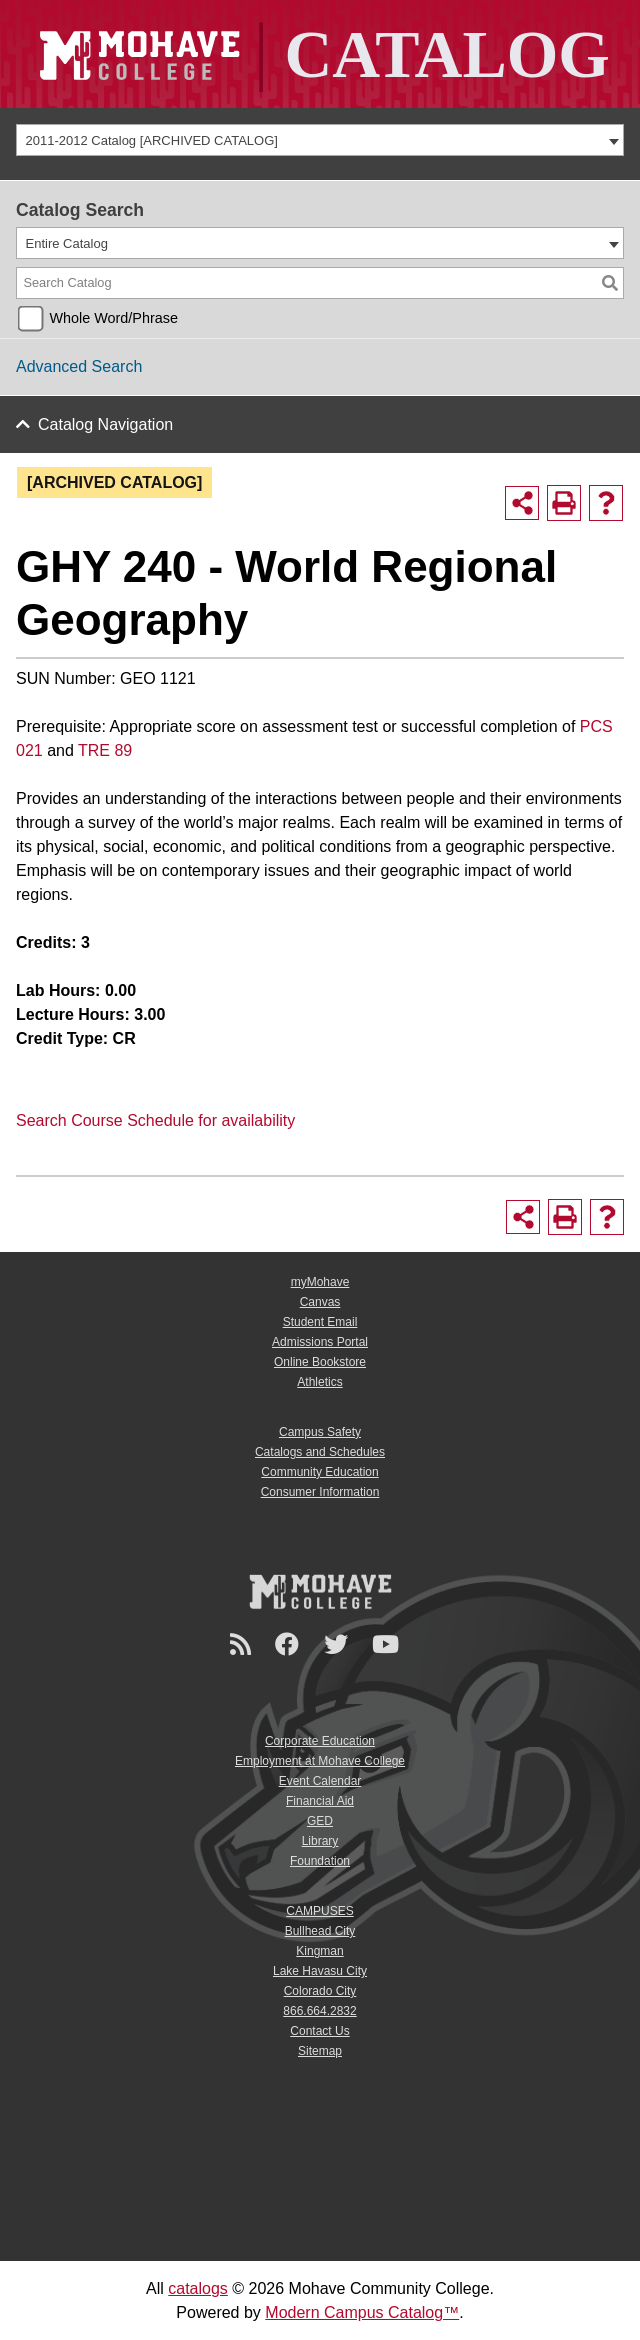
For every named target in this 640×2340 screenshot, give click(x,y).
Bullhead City (320, 1931)
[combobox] (320, 140)
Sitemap (320, 2051)
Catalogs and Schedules (320, 1452)
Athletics (319, 1382)
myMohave (320, 1282)
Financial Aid (320, 1801)
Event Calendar (320, 1781)
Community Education (319, 1472)
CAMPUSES (319, 1911)
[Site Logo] (320, 54)
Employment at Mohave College (320, 1761)
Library (320, 1841)
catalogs (198, 2288)
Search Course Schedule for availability (155, 1120)
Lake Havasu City (320, 1971)
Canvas (320, 1302)
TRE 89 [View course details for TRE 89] (105, 750)
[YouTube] (388, 1644)
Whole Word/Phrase (113, 318)
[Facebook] (290, 1644)
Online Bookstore (320, 1362)
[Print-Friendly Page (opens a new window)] (564, 503)
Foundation (320, 1861)
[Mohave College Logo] (320, 1591)
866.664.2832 (319, 2011)
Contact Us (319, 2031)
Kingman (319, 1951)
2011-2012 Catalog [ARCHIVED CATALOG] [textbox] (152, 140)
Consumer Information (320, 1492)
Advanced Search (79, 366)
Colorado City (320, 1991)
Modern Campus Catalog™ (362, 2312)
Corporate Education (320, 1741)
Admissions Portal (320, 1342)
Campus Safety (320, 1432)
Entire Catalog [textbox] (67, 243)
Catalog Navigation (105, 424)
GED (320, 1821)
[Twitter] (339, 1644)
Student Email (320, 1322)
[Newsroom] (243, 1644)
